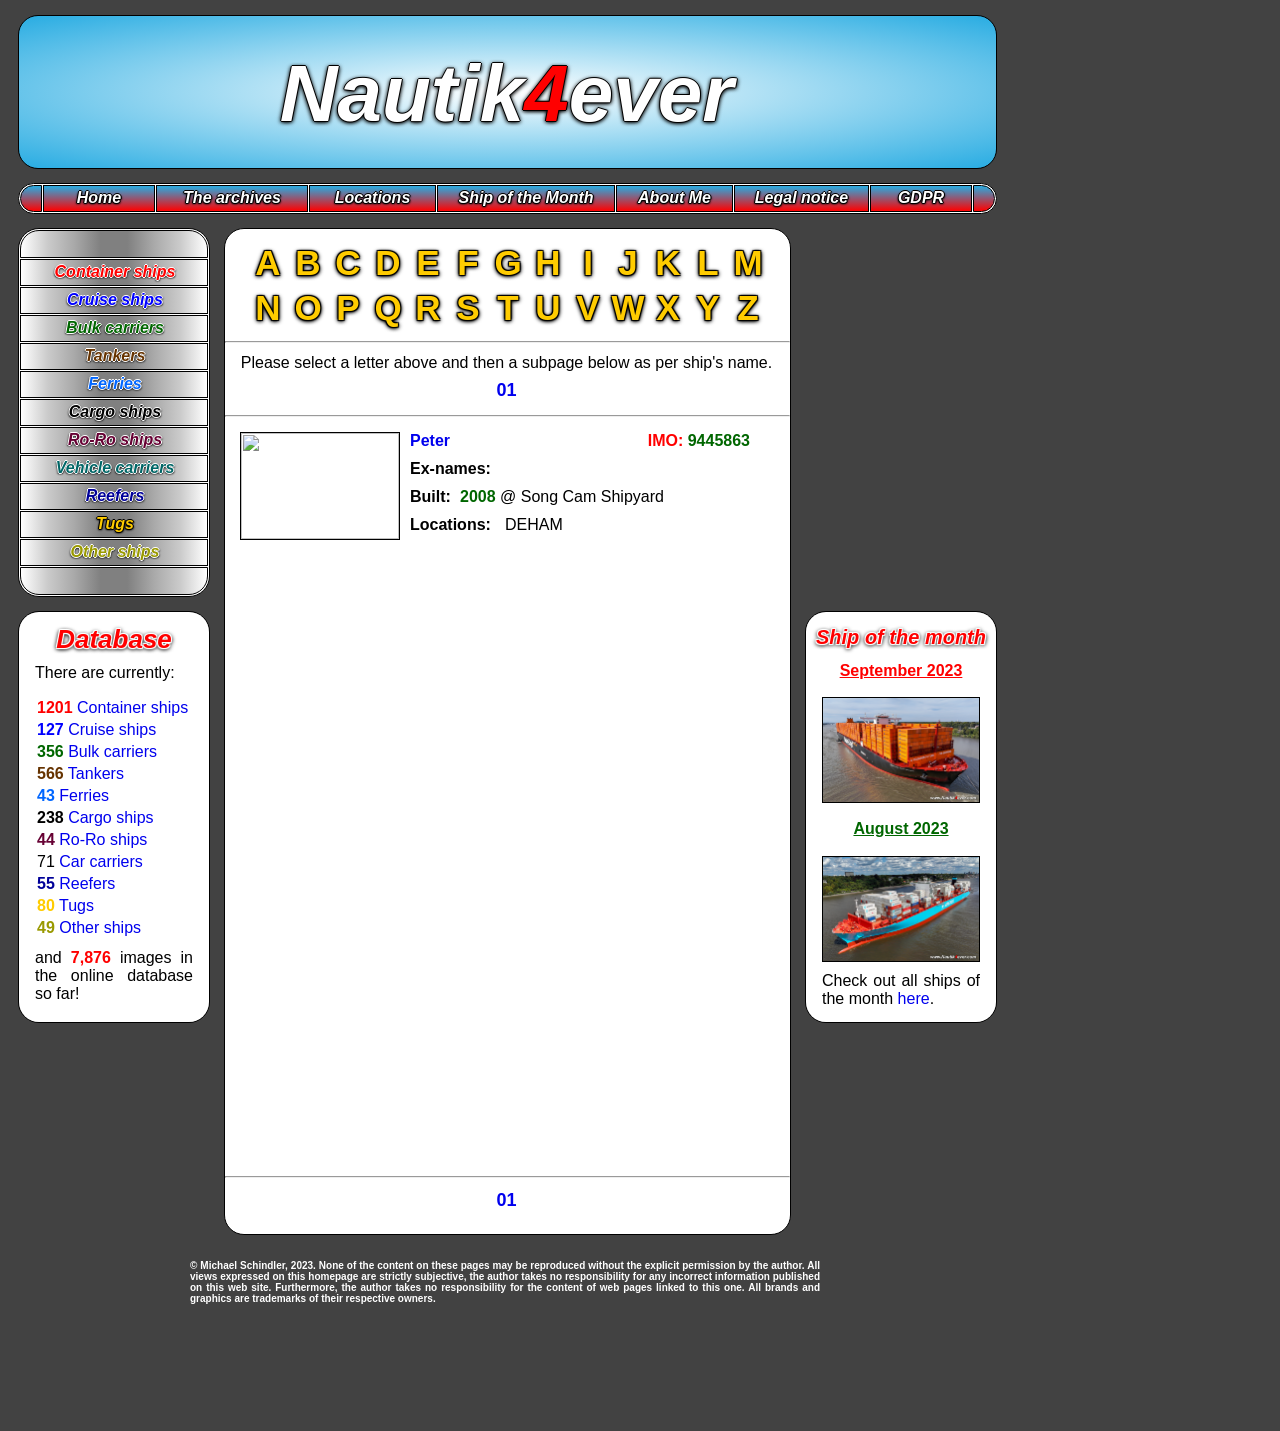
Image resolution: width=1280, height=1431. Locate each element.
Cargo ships (110, 817)
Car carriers (101, 861)
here (914, 998)
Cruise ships (112, 729)
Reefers (87, 883)
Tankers (96, 773)
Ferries (84, 795)
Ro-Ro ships (103, 839)
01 (506, 390)
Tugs (76, 905)
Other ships (100, 927)
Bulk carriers (112, 751)
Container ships (132, 707)
